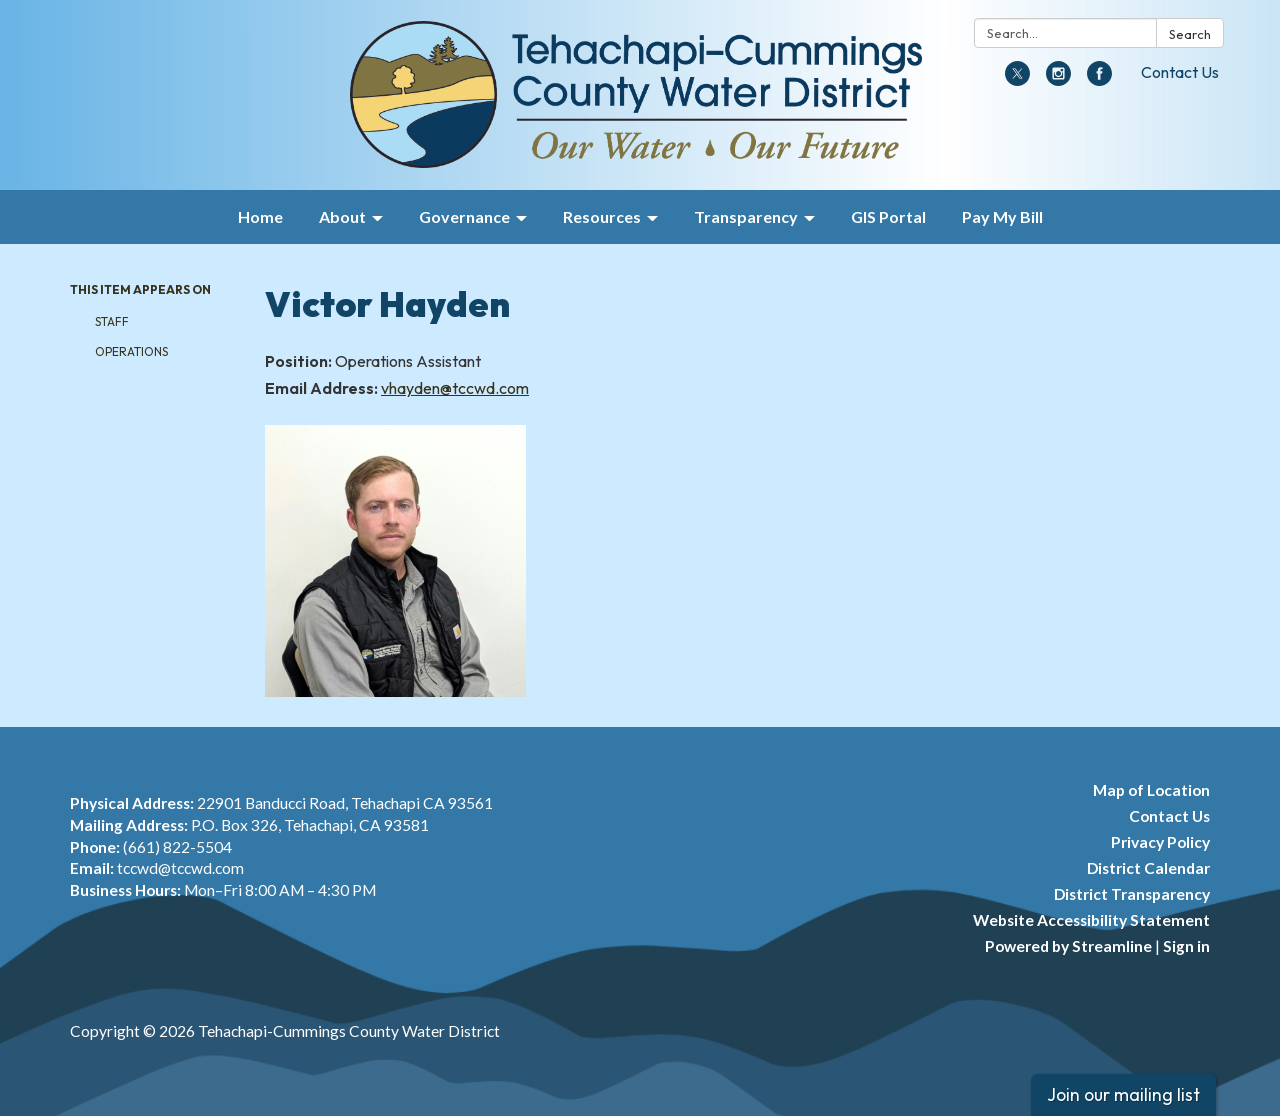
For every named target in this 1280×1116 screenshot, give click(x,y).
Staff (112, 321)
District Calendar (1148, 868)
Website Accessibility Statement (1091, 920)
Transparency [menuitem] (746, 216)
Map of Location (1151, 790)
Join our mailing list (1123, 1094)
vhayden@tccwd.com (455, 388)
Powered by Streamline (1068, 946)
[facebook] (1099, 80)
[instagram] (1058, 80)
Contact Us (1180, 72)
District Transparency (1132, 894)
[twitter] (1017, 80)
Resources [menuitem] (602, 216)
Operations (131, 351)
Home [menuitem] (260, 216)
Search (1190, 34)
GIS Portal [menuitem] (888, 216)
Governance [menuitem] (464, 216)
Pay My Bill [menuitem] (1002, 216)
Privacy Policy (1160, 842)
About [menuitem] (342, 216)
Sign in (1186, 946)
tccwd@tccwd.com (180, 868)
